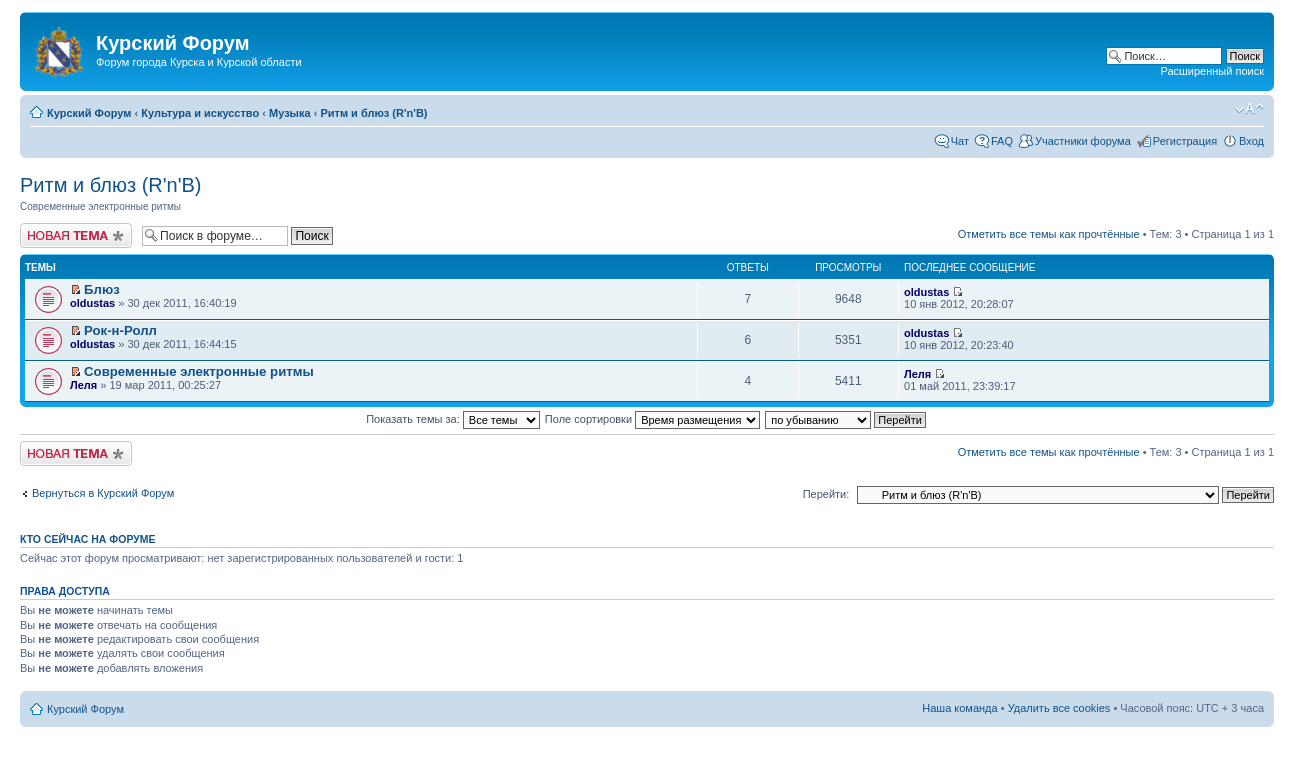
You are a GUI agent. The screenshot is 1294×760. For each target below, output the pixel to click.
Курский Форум (89, 113)
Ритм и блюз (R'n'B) (373, 113)
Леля (83, 385)
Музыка (290, 113)
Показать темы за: (453, 419)
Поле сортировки (652, 419)
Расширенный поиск (1212, 71)
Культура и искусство (200, 113)
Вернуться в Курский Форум (103, 493)
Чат (960, 141)
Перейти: (826, 494)
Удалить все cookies (1059, 708)
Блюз (102, 289)
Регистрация (1185, 141)
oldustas (92, 303)
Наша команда (959, 708)
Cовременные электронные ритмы (199, 371)
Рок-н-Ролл (120, 330)
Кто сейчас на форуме (88, 539)
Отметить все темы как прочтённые (1049, 234)
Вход (1251, 141)
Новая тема (76, 235)
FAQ (1002, 141)
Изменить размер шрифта (1249, 109)
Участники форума (1083, 141)
